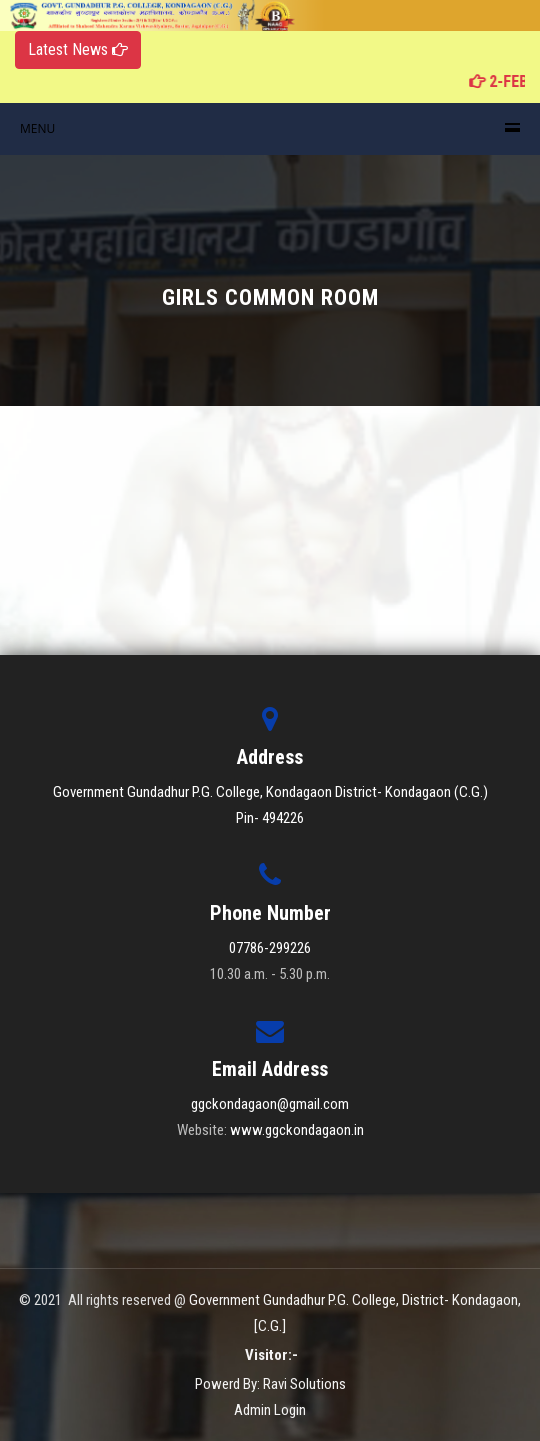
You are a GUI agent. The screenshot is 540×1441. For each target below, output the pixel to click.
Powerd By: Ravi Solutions (270, 1384)
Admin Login (270, 1410)
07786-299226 (270, 948)
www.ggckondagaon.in (297, 1130)
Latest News (78, 49)
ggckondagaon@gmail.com (270, 1104)
